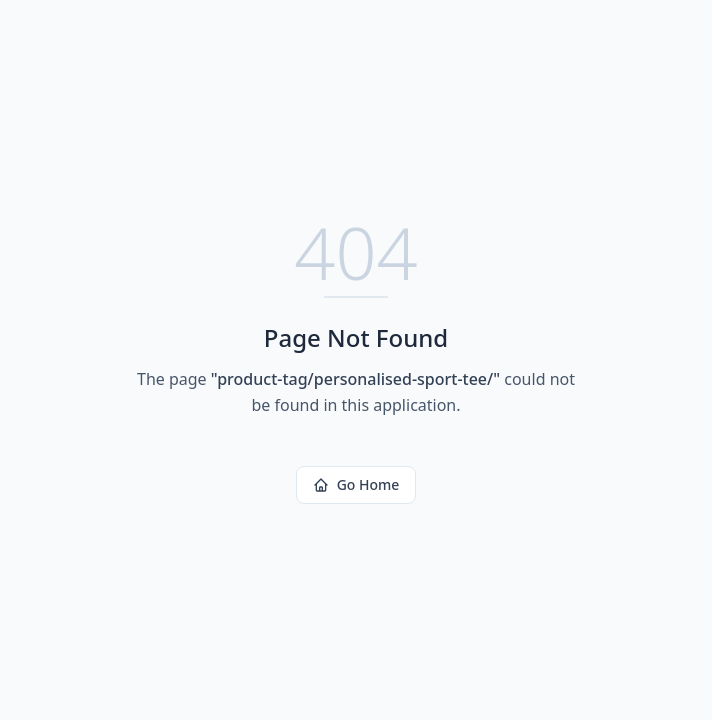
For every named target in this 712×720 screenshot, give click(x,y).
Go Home (356, 484)
